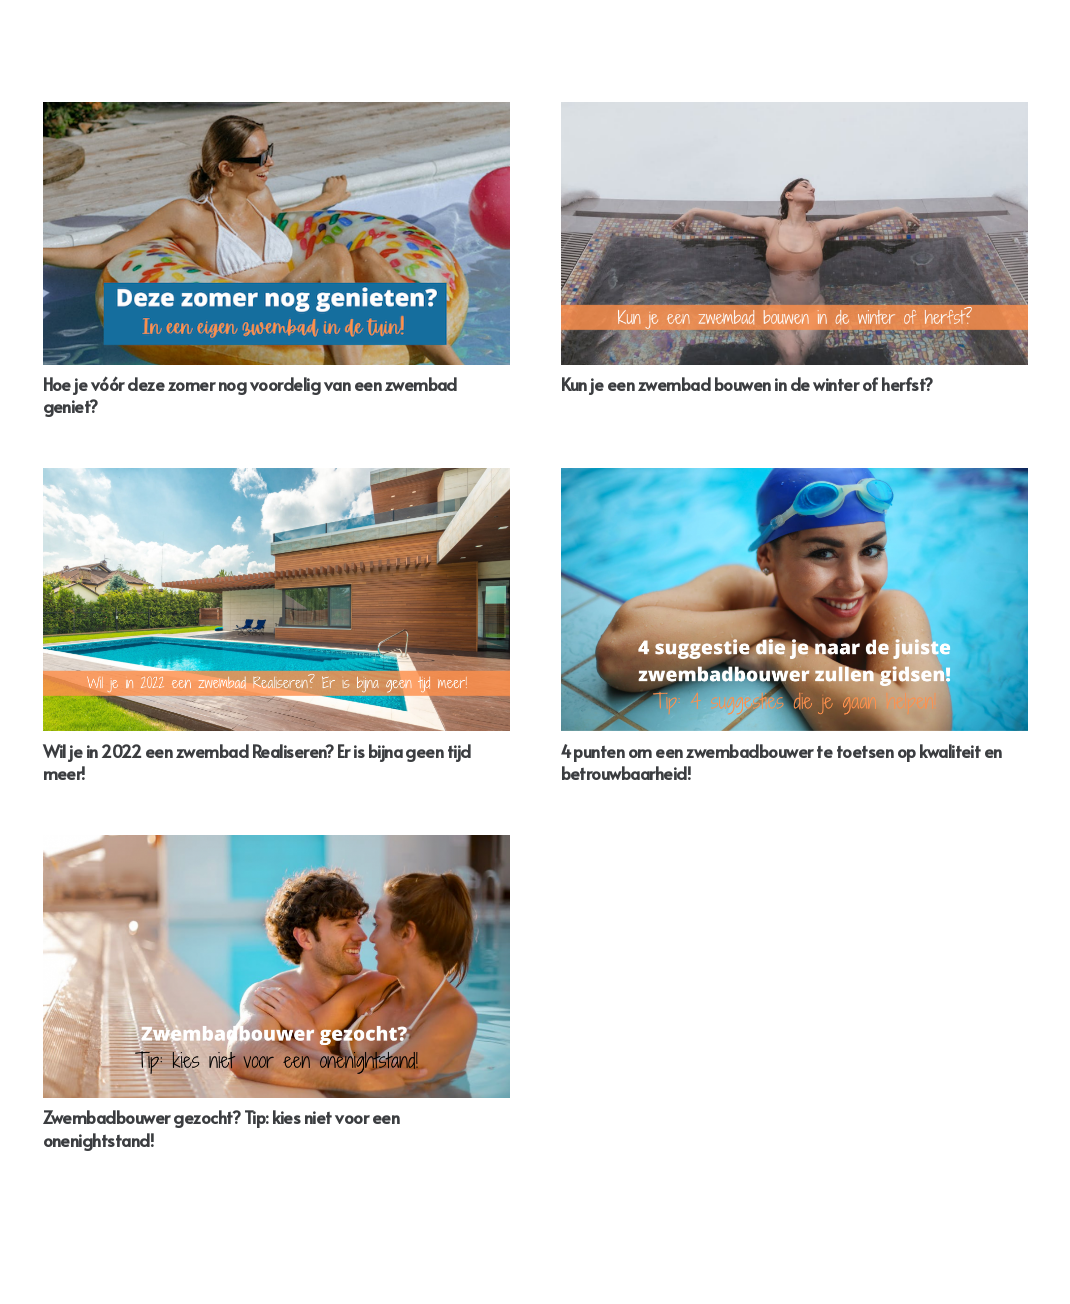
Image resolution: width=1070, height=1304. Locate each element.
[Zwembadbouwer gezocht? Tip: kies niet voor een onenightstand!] (276, 966)
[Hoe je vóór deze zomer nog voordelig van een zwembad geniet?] (276, 233)
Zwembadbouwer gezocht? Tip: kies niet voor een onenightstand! (221, 1128)
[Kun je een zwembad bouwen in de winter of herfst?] (794, 233)
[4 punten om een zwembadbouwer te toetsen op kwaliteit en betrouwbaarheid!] (794, 599)
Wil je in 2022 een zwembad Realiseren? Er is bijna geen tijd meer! (257, 762)
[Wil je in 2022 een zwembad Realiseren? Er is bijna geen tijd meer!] (276, 599)
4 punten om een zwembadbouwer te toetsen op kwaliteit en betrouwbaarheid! (781, 762)
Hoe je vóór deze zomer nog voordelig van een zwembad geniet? (250, 395)
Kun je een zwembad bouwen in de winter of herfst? (747, 384)
